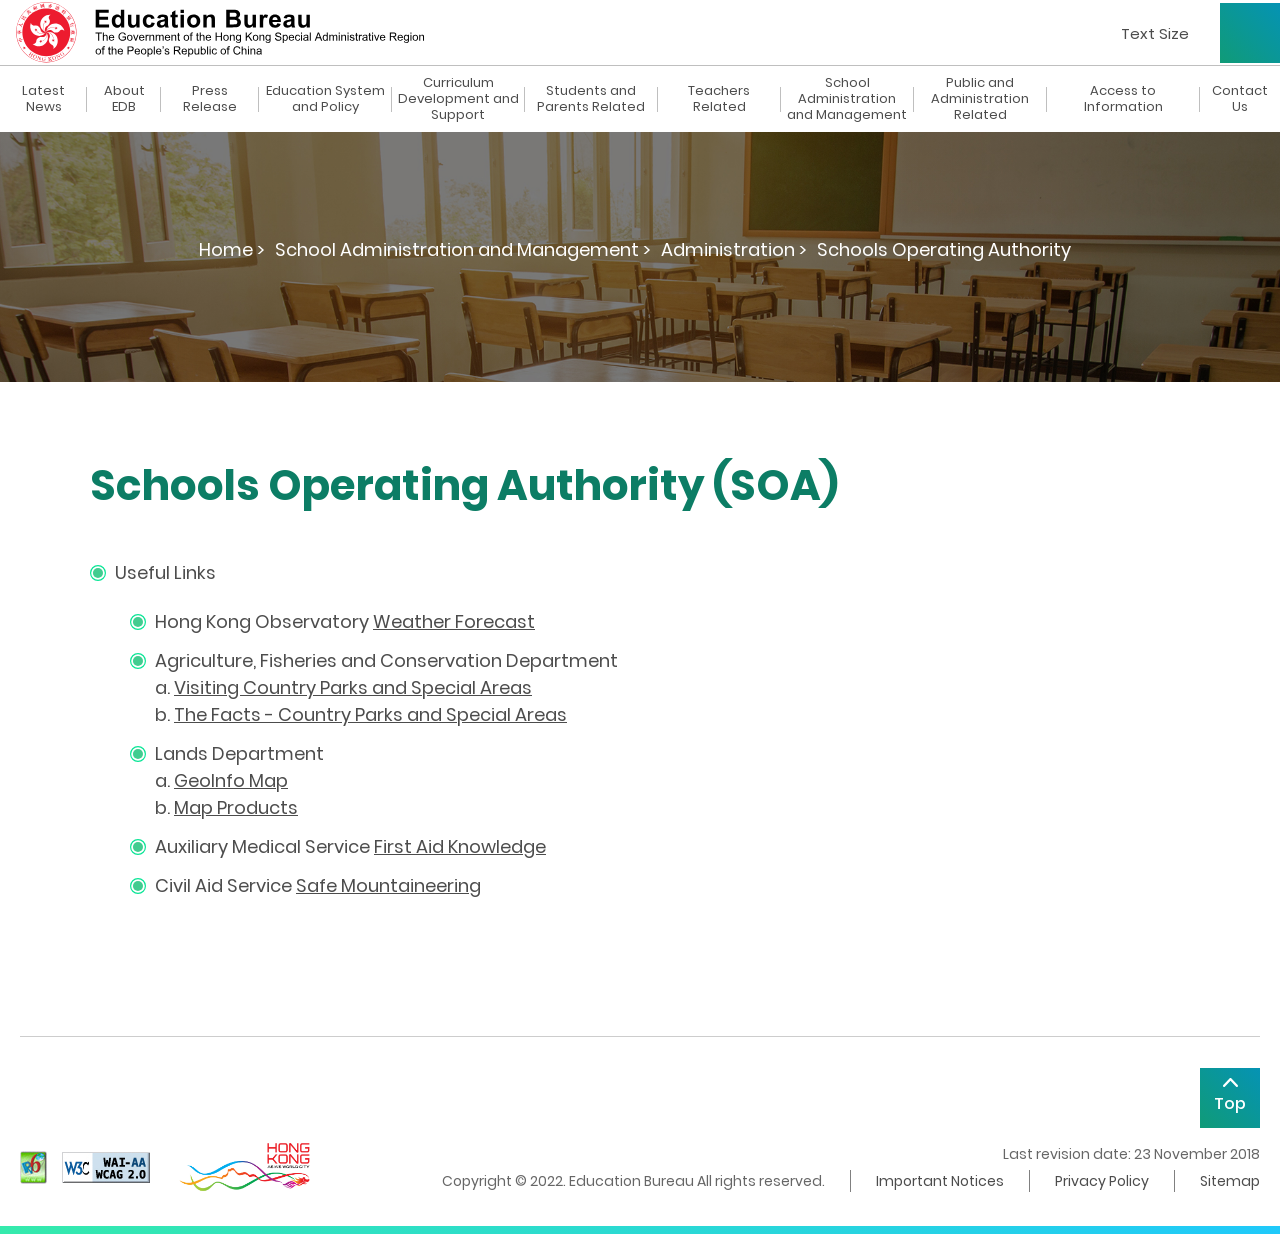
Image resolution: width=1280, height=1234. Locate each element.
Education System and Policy (325, 99)
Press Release (210, 99)
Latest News (43, 99)
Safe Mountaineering (388, 885)
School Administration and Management (847, 99)
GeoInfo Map (231, 780)
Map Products (236, 807)
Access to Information (1123, 99)
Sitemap (1230, 1181)
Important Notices (940, 1181)
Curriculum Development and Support (458, 99)
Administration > (734, 249)
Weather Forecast (454, 621)
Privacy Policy (1102, 1181)
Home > (232, 249)
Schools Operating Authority (944, 249)
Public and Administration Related (980, 99)
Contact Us (1240, 99)
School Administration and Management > (463, 249)
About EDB (124, 99)
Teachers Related (719, 99)
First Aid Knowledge (460, 846)
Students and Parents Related (591, 99)
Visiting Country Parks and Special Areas (353, 687)
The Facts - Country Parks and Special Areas (370, 714)
